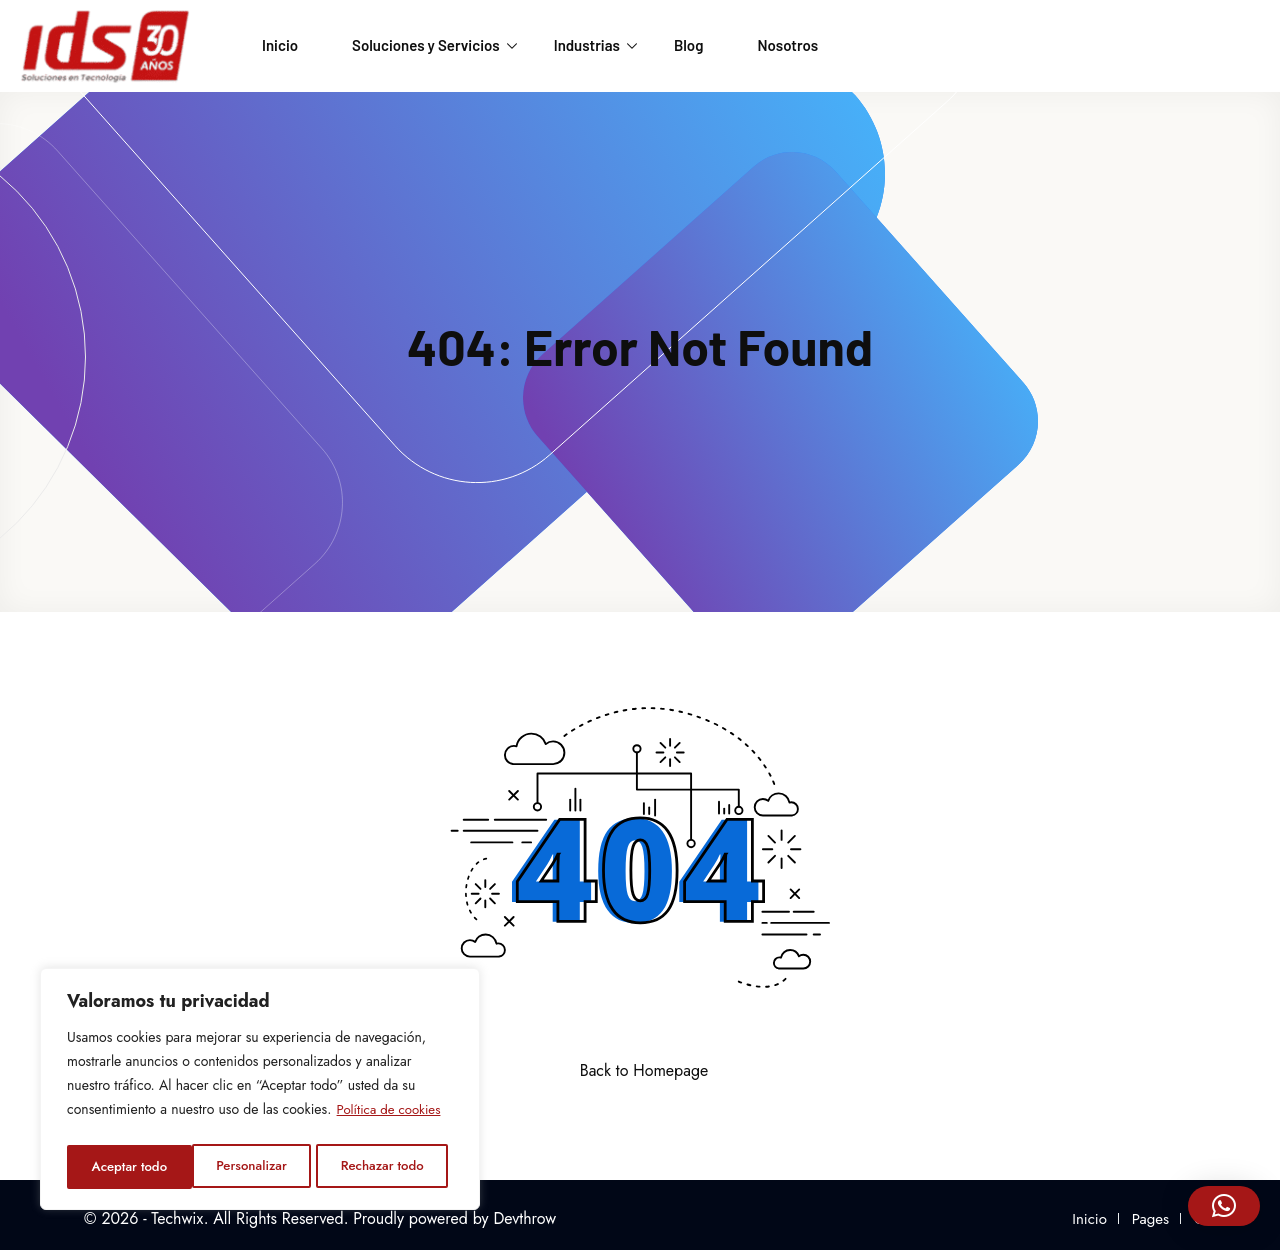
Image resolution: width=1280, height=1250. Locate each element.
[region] (260, 1093)
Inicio (280, 45)
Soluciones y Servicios (434, 45)
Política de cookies (392, 1117)
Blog (689, 45)
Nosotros (787, 45)
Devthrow (524, 1218)
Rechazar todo (257, 1167)
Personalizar (125, 1167)
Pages (1150, 1219)
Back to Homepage (640, 1070)
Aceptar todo (392, 1167)
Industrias (595, 45)
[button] (1224, 1206)
